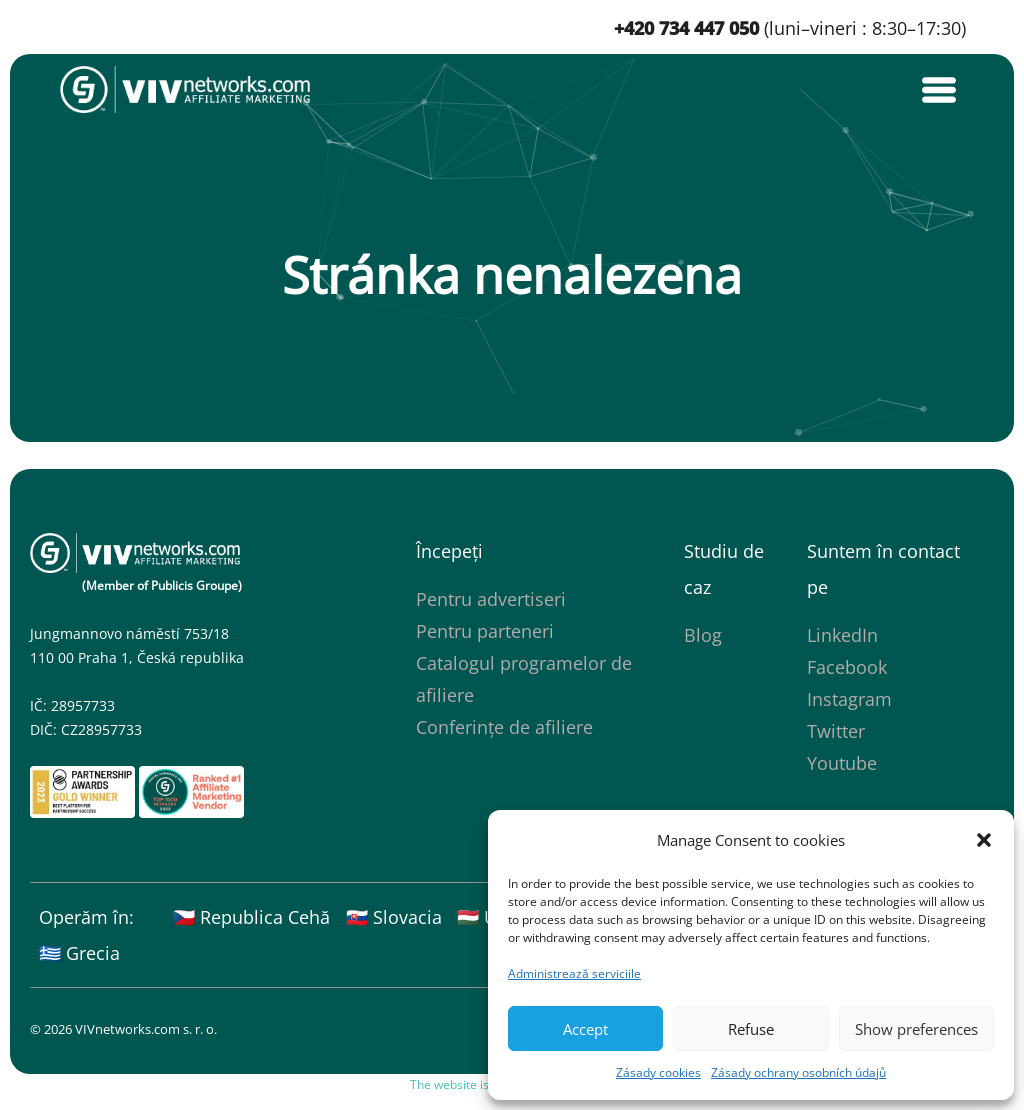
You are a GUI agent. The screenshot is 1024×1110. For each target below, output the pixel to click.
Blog (703, 635)
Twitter (836, 731)
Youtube (842, 763)
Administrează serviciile (574, 973)
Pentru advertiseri (491, 599)
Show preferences (916, 1029)
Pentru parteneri (485, 631)
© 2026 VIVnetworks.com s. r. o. (123, 1029)
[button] (984, 840)
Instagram (849, 699)
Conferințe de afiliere (504, 727)
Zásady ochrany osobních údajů (798, 1072)
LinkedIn (842, 635)
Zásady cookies (658, 1072)
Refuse (751, 1029)
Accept (585, 1029)
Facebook (847, 667)
